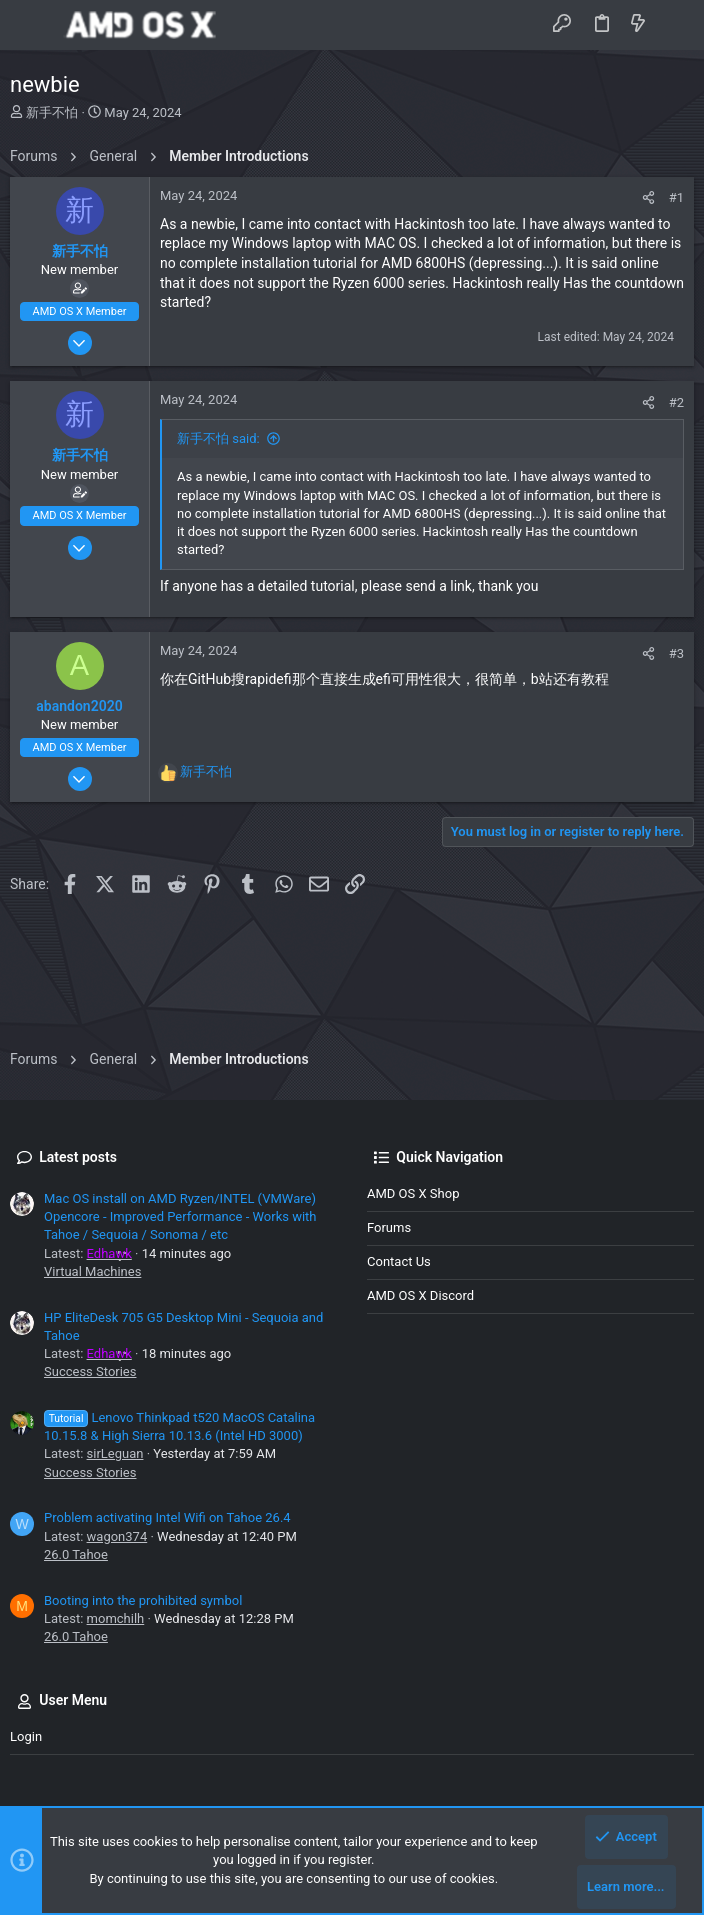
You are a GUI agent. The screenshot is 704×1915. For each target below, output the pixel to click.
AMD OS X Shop (413, 1193)
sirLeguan (115, 1453)
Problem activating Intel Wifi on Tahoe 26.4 (167, 1517)
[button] (30, 25)
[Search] (674, 25)
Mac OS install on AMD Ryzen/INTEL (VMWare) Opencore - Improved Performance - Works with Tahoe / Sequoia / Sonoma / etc (180, 1216)
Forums (389, 1227)
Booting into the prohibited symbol (143, 1600)
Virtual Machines (92, 1271)
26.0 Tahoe (76, 1554)
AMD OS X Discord (420, 1295)
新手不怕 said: (218, 438)
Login (26, 1736)
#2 (676, 402)
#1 (676, 197)
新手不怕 (52, 112)
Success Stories (90, 1371)
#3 (676, 653)
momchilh (116, 1618)
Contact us (399, 1261)
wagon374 (117, 1536)
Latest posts (78, 1157)
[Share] (648, 197)
